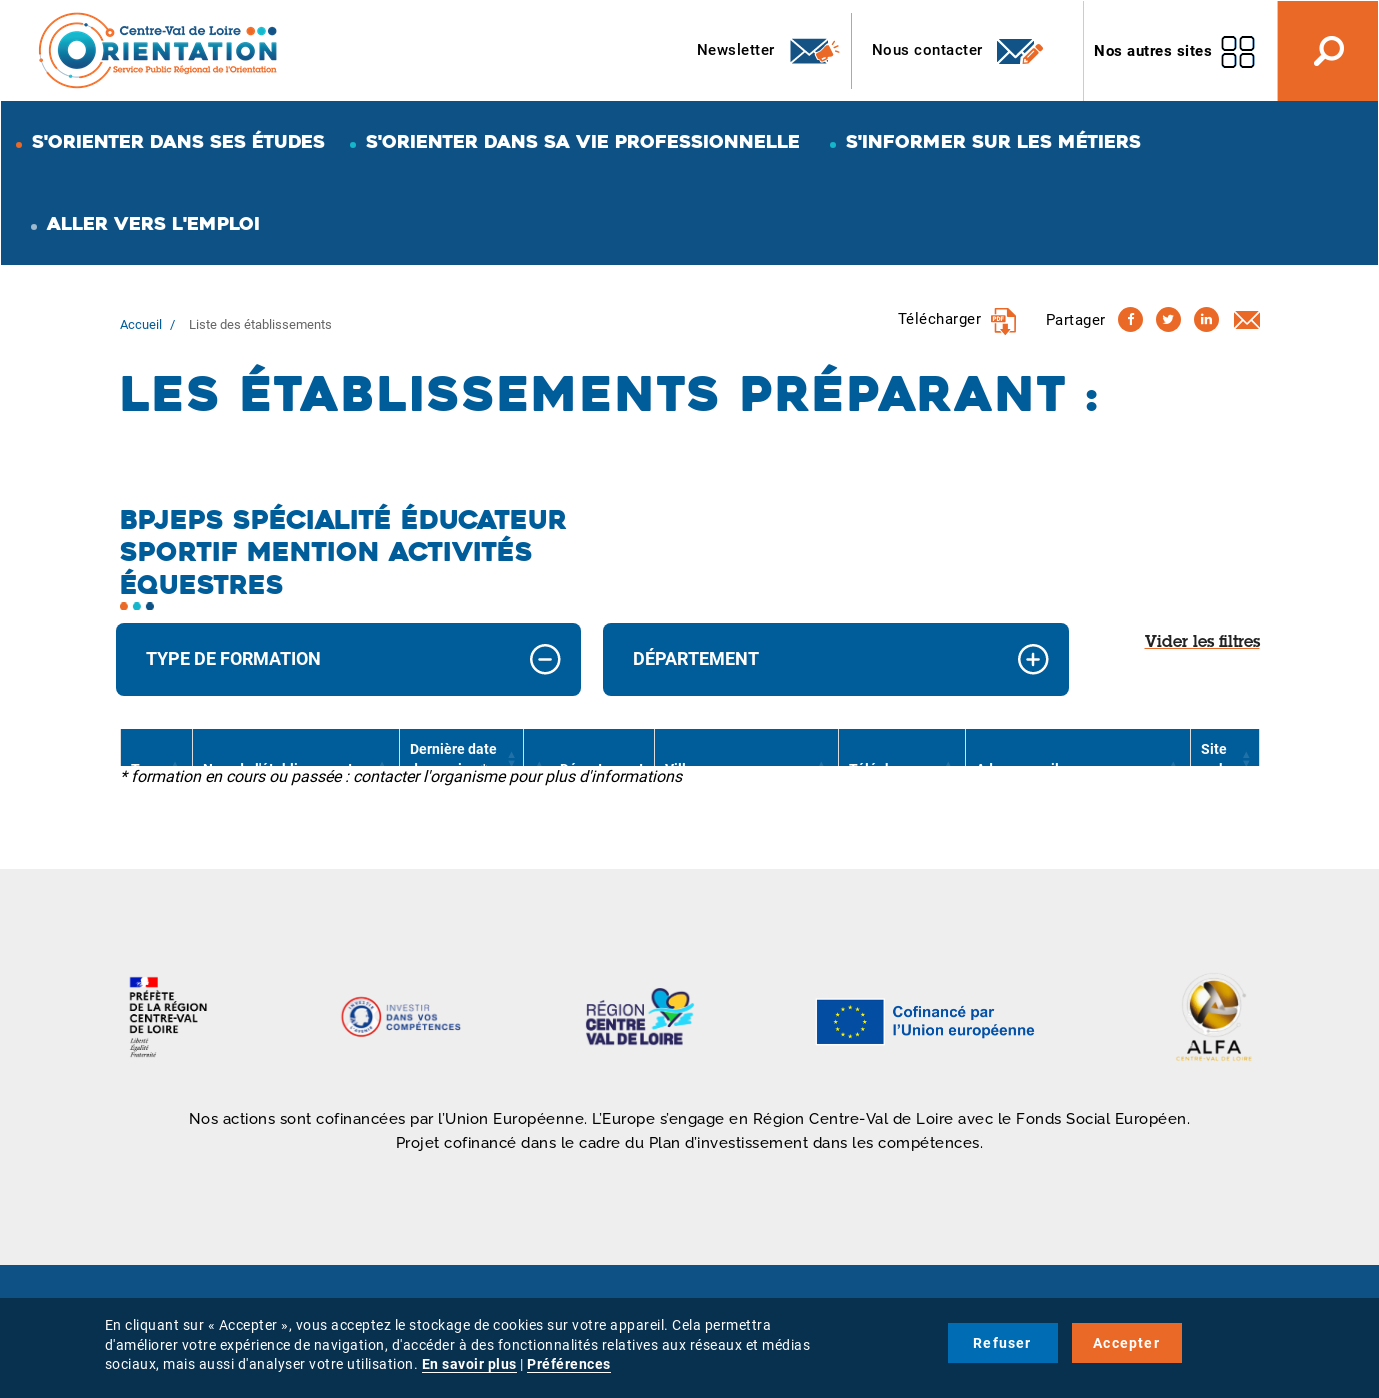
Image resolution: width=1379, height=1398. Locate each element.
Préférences (569, 1364)
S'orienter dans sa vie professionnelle (583, 141)
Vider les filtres (1202, 643)
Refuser (1002, 1343)
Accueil (141, 324)
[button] (509, 759)
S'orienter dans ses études (178, 141)
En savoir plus (469, 1364)
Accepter (1126, 1343)
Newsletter (769, 51)
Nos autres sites (1153, 51)
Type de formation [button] (233, 658)
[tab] (349, 659)
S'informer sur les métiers (993, 141)
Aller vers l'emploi (153, 223)
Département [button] (696, 658)
